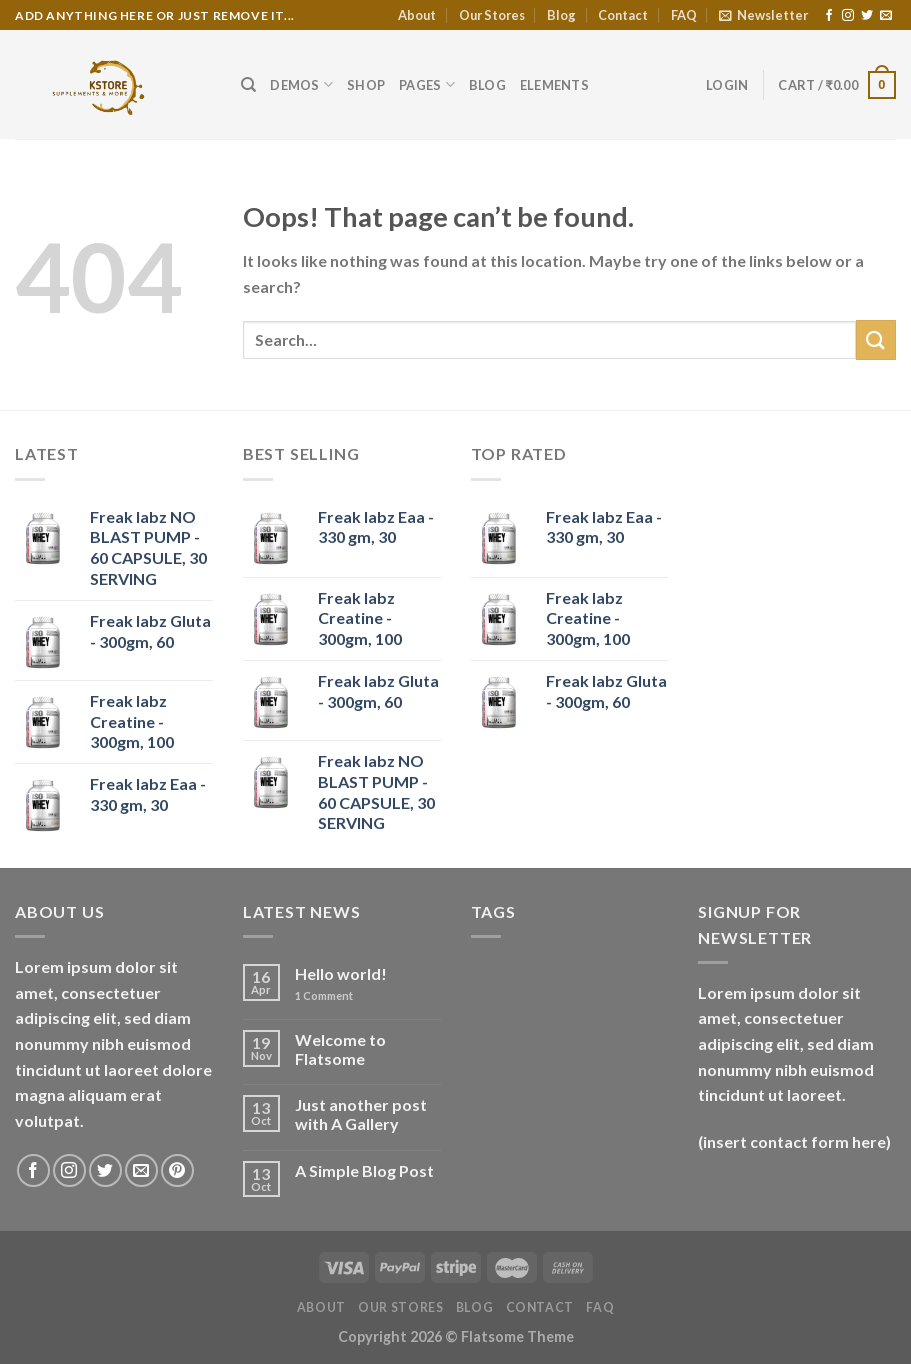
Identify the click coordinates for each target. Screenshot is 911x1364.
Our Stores (492, 15)
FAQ (684, 15)
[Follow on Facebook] (829, 16)
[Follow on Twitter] (867, 16)
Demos (301, 84)
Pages (427, 84)
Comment (324, 995)
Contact (623, 15)
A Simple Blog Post (364, 1170)
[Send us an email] (886, 16)
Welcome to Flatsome (340, 1049)
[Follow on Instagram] (848, 16)
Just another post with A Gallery (361, 1114)
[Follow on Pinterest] (177, 1170)
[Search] (248, 85)
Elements (554, 85)
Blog (561, 15)
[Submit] (876, 339)
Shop (366, 85)
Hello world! (341, 973)
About (417, 15)
